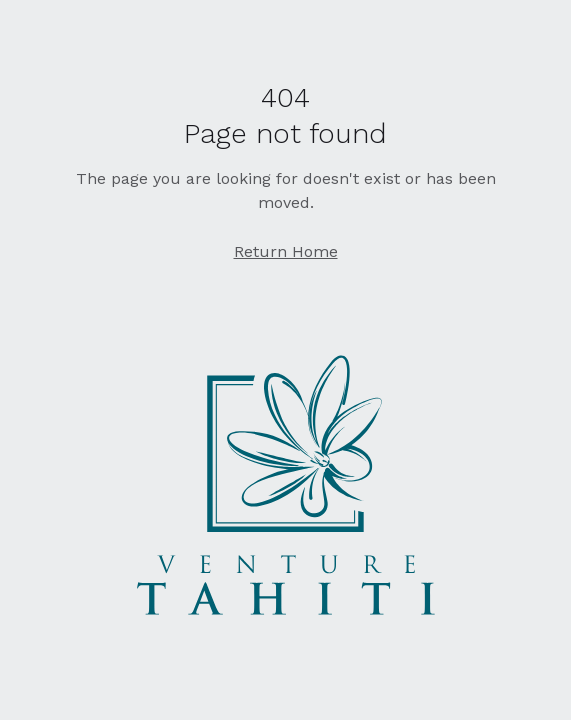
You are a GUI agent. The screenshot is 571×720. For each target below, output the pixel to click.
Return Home (286, 251)
